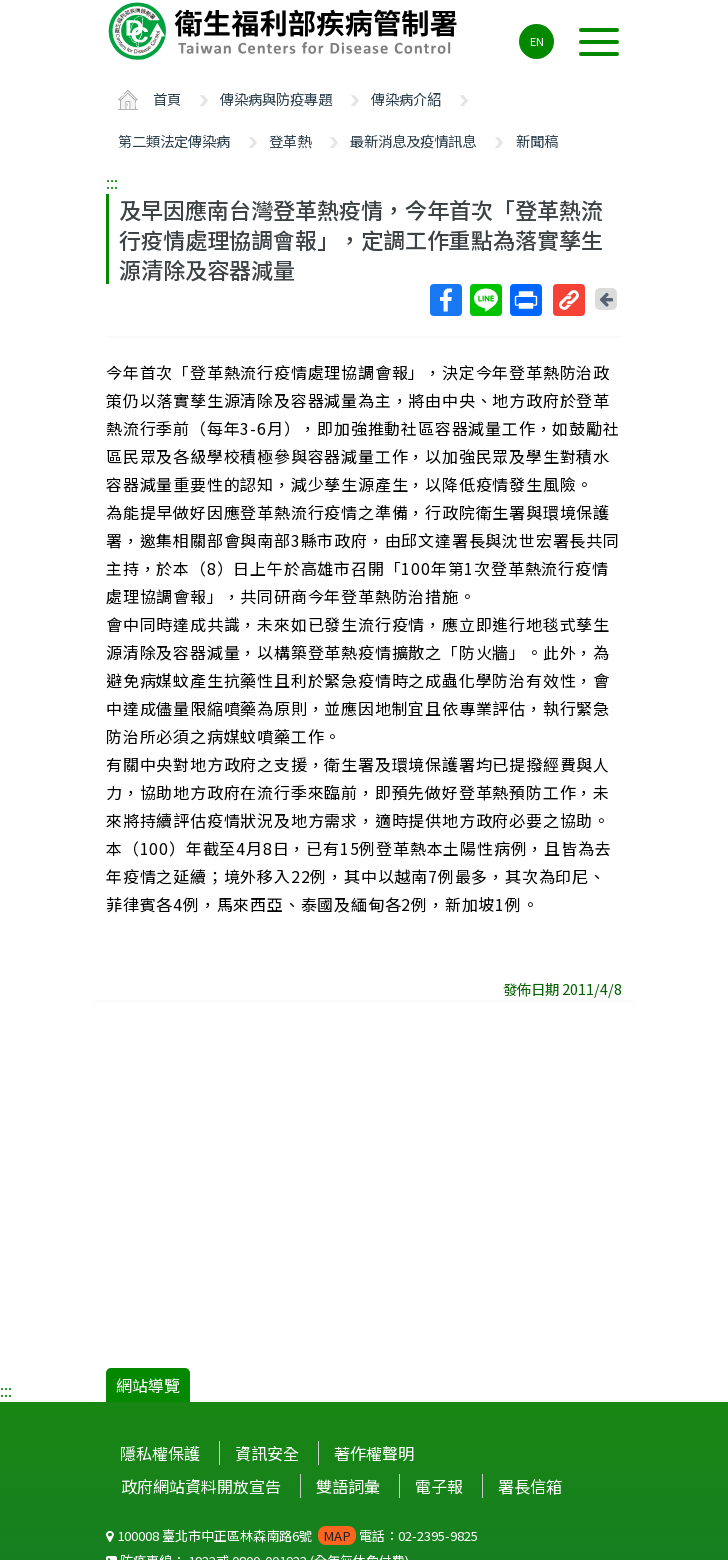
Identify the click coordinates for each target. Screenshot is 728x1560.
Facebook (445, 300)
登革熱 (290, 140)
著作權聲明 (374, 1453)
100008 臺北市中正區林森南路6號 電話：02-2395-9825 (292, 1535)
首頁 (167, 98)
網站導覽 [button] (148, 1385)
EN (537, 41)
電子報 (439, 1486)
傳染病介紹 (406, 98)
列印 (525, 300)
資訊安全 (267, 1453)
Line (485, 300)
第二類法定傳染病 (174, 140)
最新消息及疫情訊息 (413, 140)
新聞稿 (537, 140)
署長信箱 (530, 1486)
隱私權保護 (160, 1453)
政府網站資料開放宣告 (201, 1486)
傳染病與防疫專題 (276, 98)
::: (112, 182)
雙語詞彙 (348, 1486)
